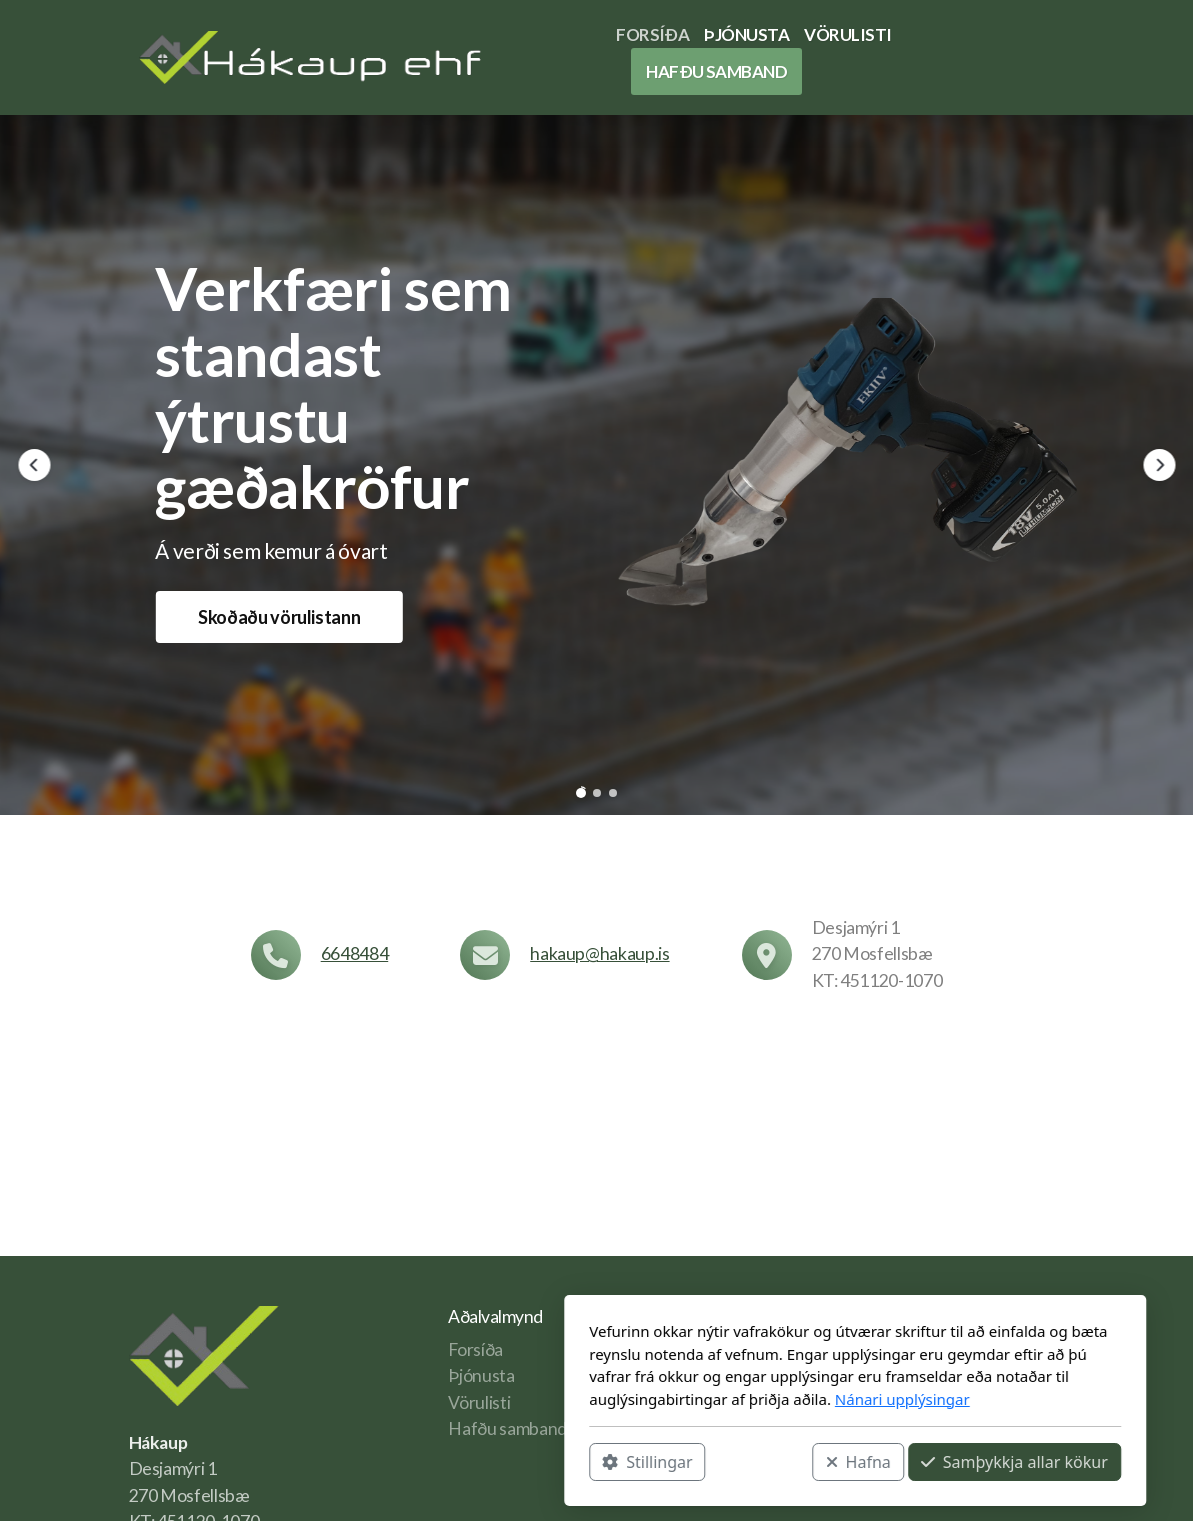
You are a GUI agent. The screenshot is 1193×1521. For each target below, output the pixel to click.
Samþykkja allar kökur (755, 1462)
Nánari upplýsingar (643, 1399)
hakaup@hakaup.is (599, 953)
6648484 (355, 953)
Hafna (599, 1462)
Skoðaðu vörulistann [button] (279, 617)
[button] (34, 465)
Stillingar (389, 1462)
